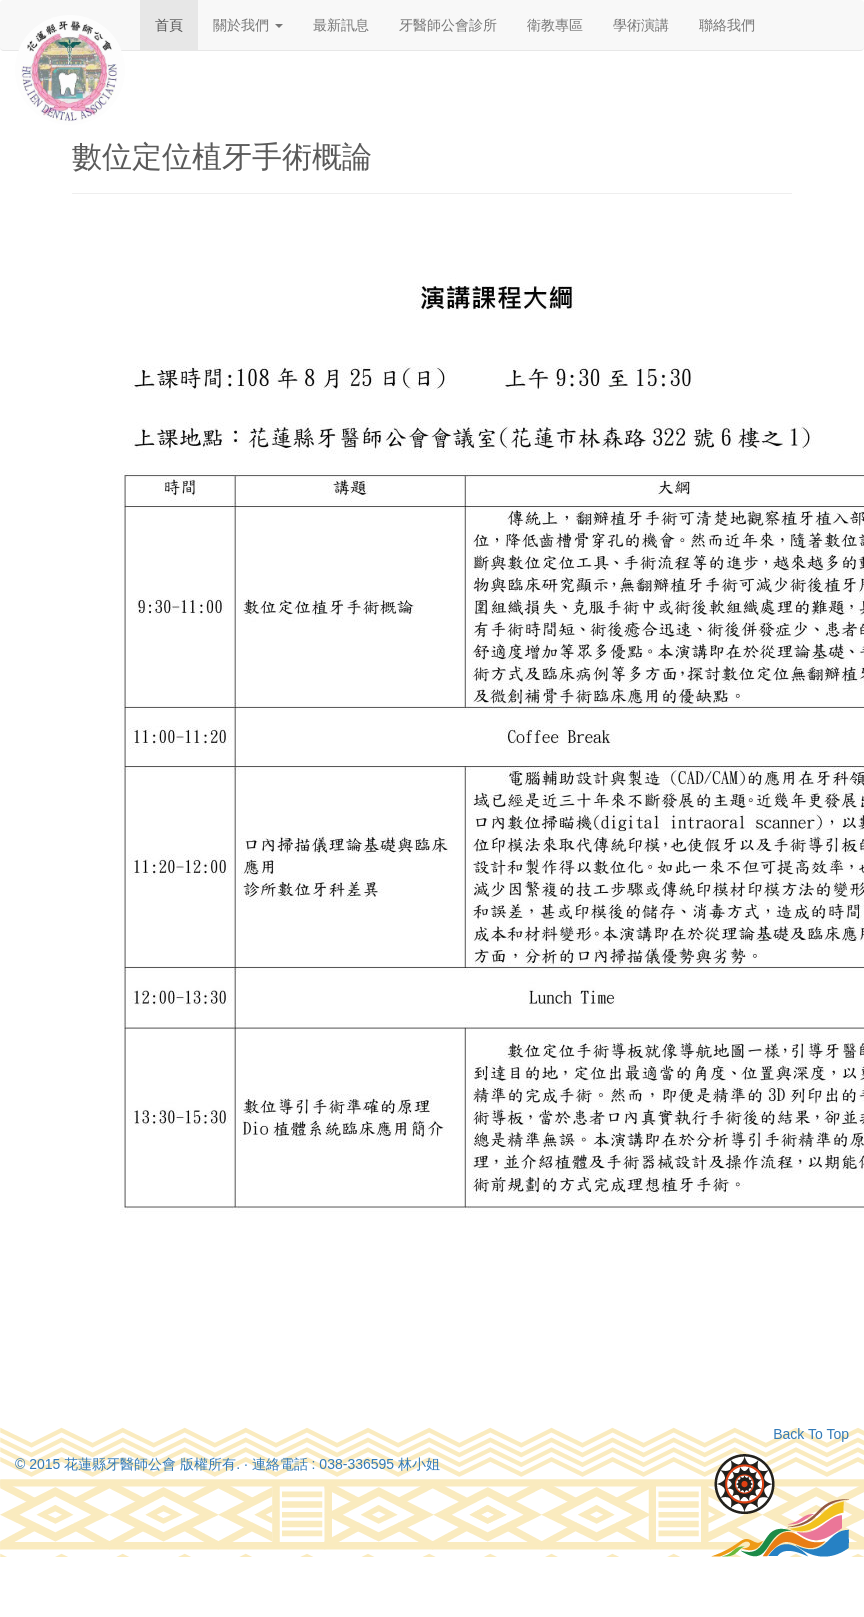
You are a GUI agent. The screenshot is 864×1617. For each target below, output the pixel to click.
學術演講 (641, 25)
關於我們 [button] (248, 25)
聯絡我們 (727, 25)
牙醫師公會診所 (448, 25)
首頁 (169, 25)
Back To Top (811, 1434)
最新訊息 (341, 25)
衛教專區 (555, 25)
